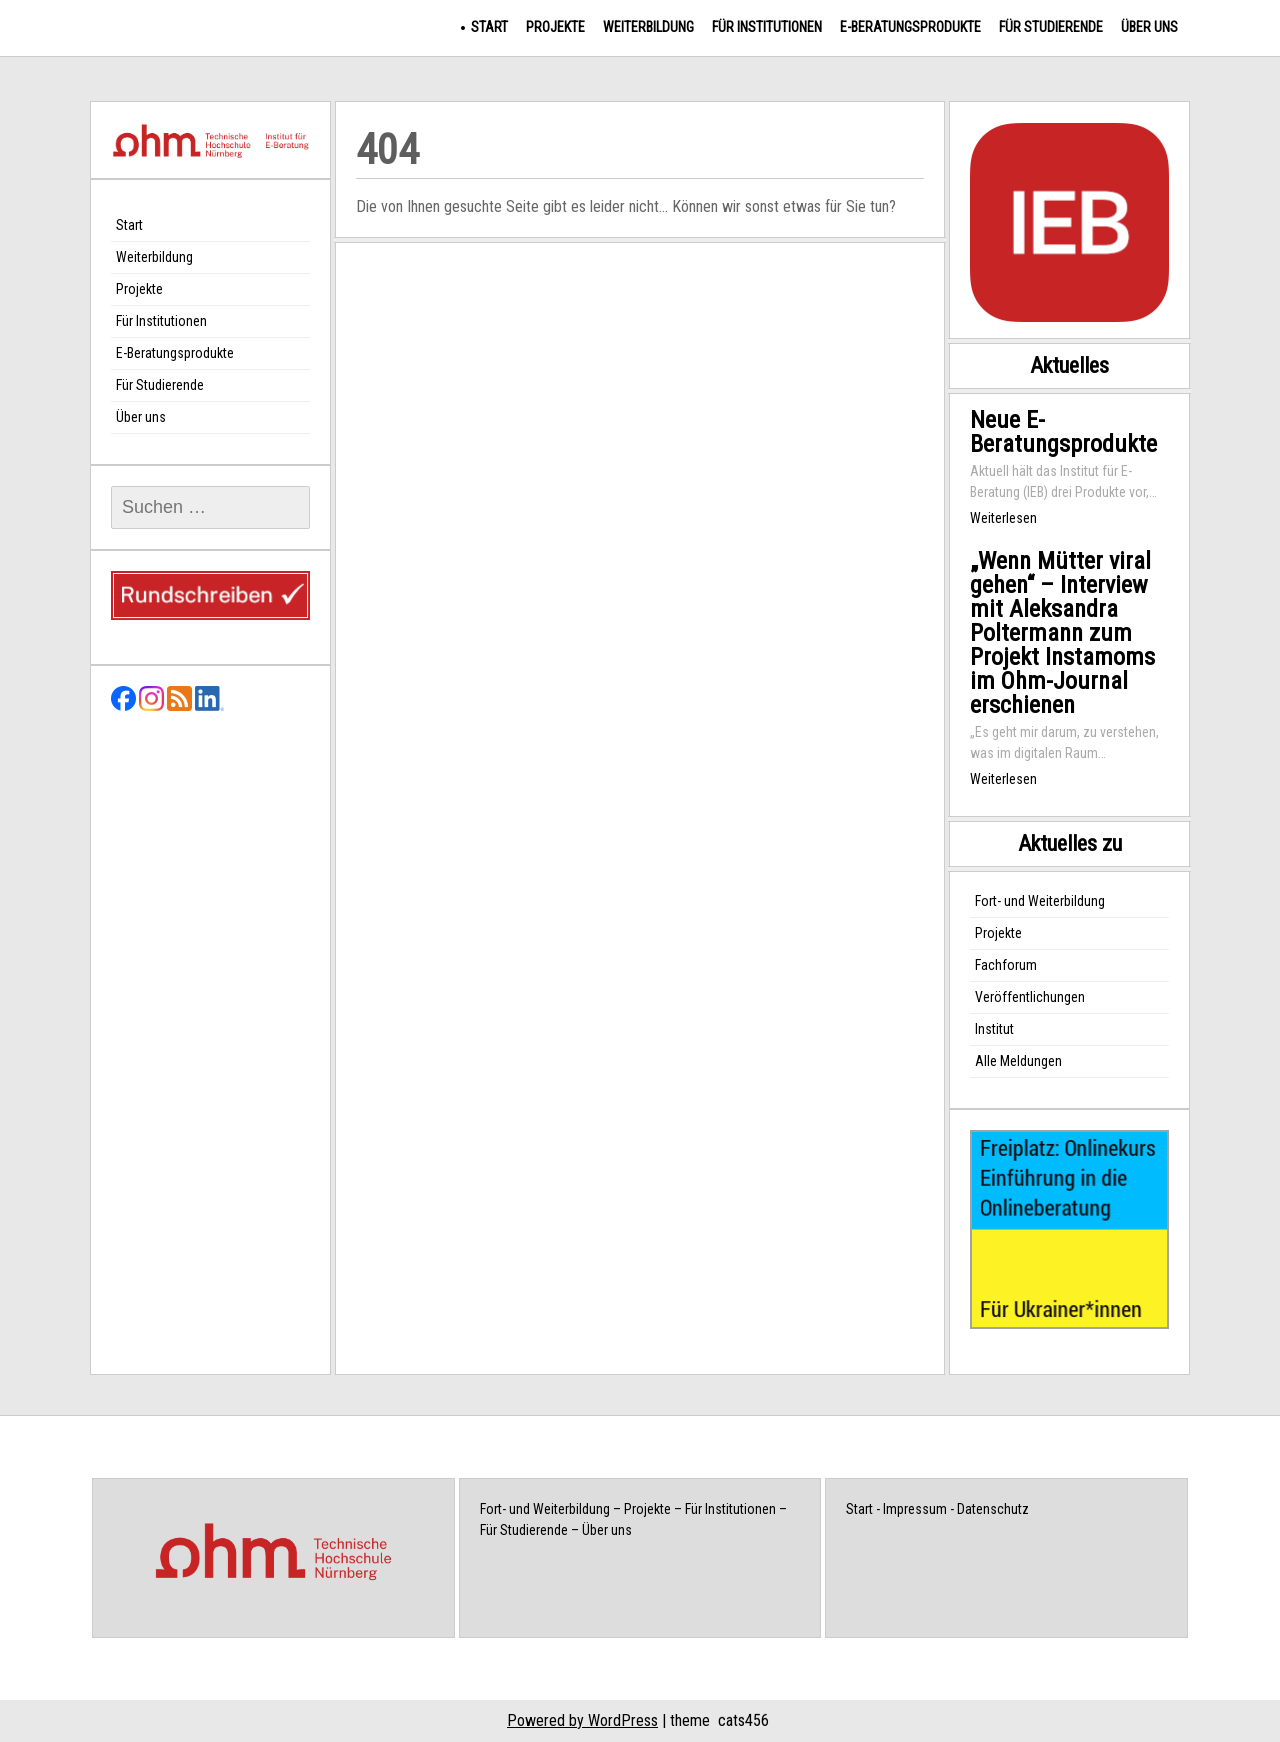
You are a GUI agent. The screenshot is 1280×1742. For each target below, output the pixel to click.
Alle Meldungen (1018, 1061)
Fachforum (1006, 965)
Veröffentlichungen (1030, 997)
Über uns (1149, 27)
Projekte (555, 27)
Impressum (915, 1509)
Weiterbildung (648, 27)
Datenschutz (993, 1509)
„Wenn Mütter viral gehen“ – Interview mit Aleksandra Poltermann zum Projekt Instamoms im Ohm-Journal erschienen (1062, 633)
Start (489, 27)
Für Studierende (1051, 27)
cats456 (743, 1720)
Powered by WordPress (582, 1720)
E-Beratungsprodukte (910, 27)
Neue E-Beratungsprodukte (1063, 432)
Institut (994, 1029)
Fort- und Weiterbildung (1040, 901)
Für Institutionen (767, 27)
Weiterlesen (1003, 518)
